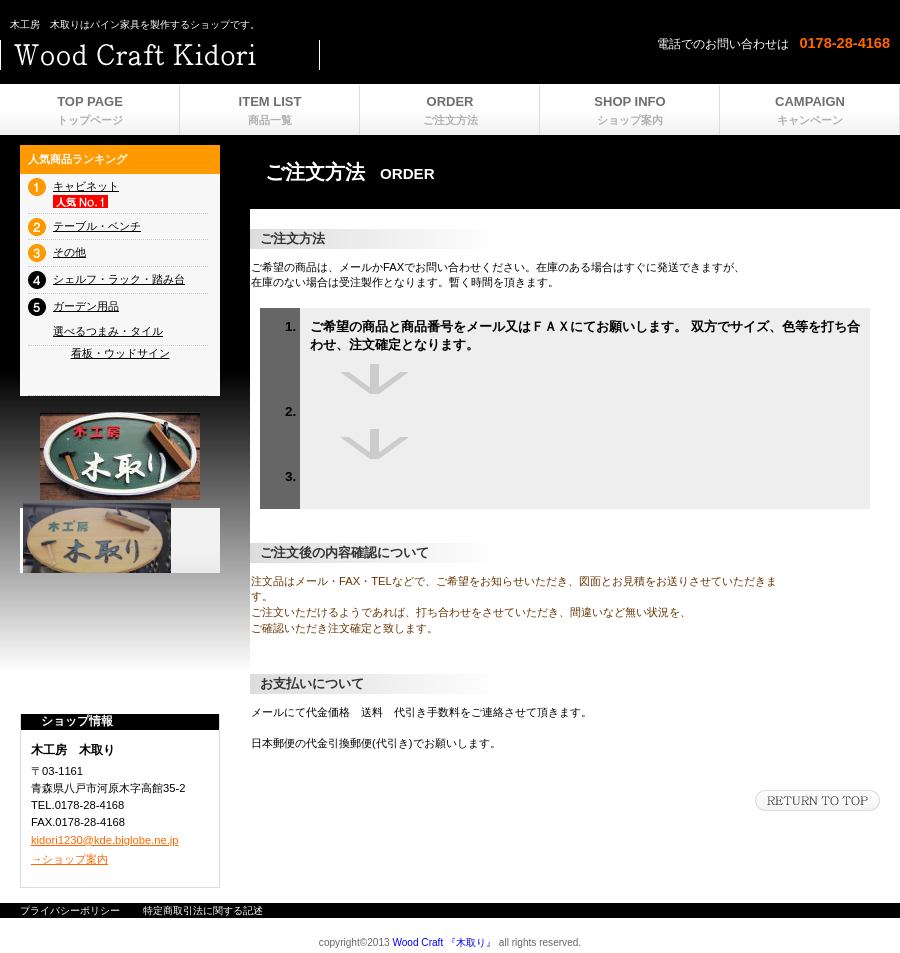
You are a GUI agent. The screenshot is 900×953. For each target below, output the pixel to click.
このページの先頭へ (817, 800)
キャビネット (86, 186)
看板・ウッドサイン (120, 353)
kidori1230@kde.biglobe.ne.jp (105, 840)
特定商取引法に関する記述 (203, 910)
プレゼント (120, 538)
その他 (69, 252)
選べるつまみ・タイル (108, 331)
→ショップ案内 (69, 859)
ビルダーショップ (250, 55)
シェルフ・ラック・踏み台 (119, 279)
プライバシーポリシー (70, 910)
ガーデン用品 (86, 306)
